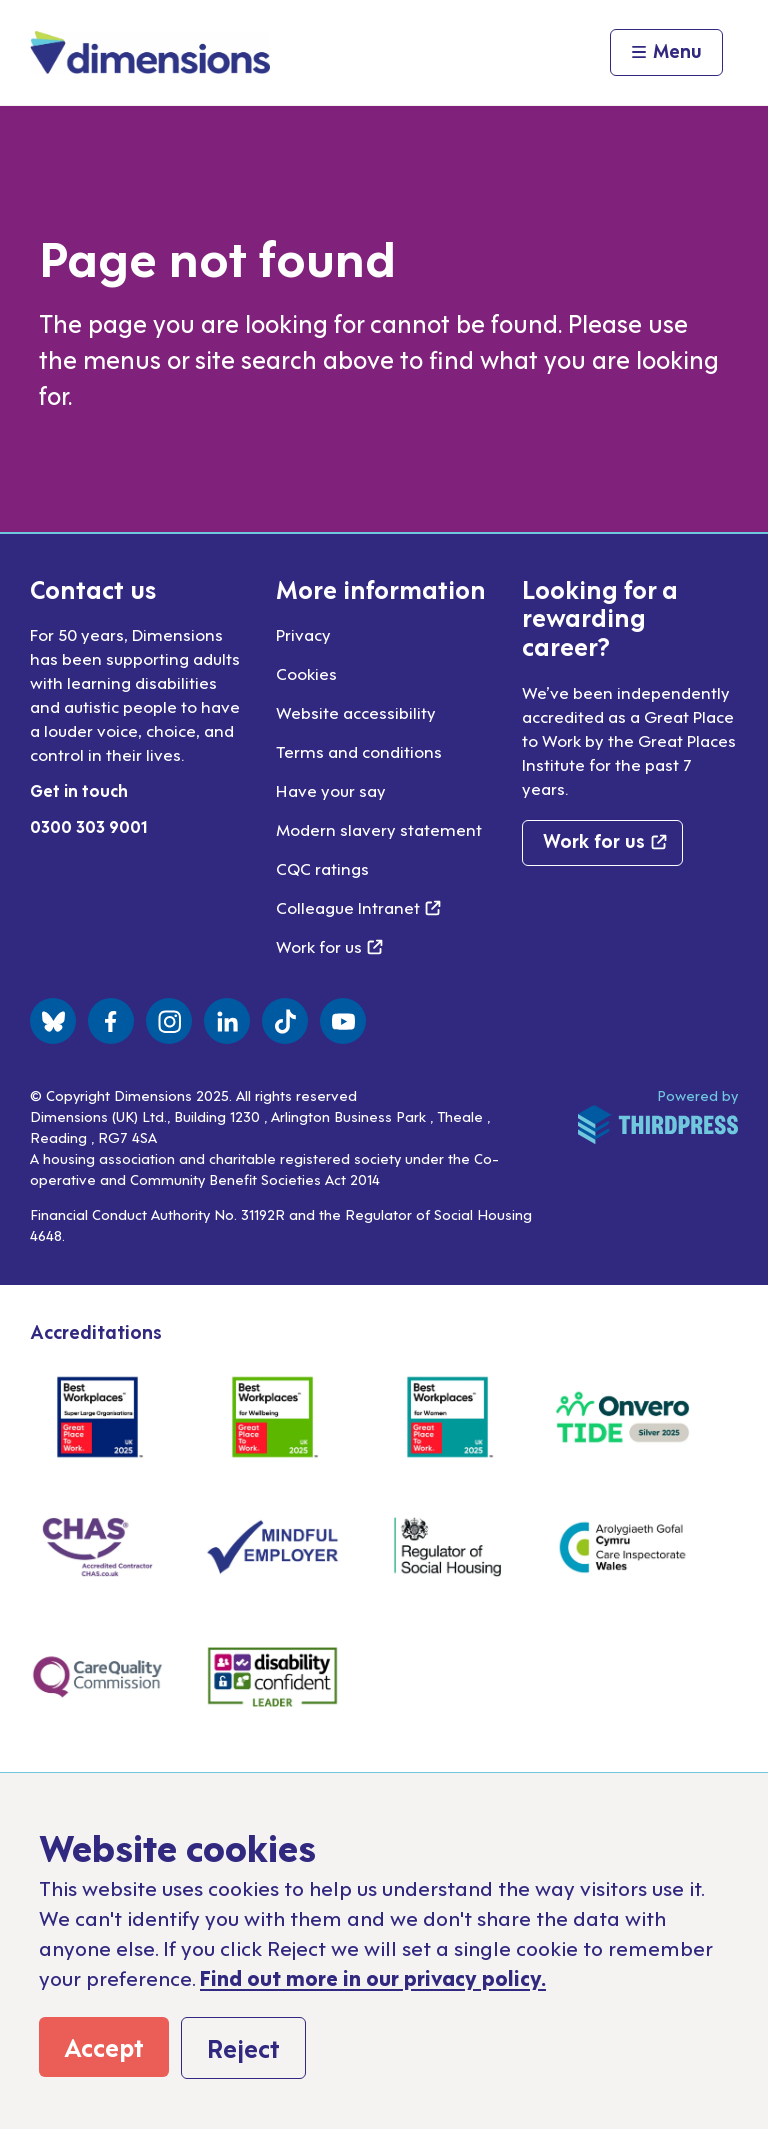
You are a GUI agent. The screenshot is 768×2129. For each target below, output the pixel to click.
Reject (243, 2047)
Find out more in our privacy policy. (373, 1977)
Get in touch (79, 790)
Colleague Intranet (358, 907)
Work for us (329, 946)
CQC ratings (322, 868)
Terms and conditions (359, 751)
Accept (104, 2046)
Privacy (303, 634)
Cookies (306, 673)
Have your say (331, 790)
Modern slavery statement (379, 829)
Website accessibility (356, 712)
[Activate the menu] (666, 53)
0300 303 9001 (89, 826)
